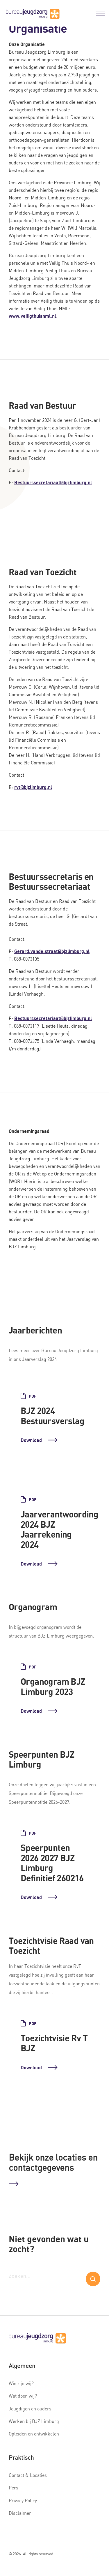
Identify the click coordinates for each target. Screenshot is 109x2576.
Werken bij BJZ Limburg (34, 2421)
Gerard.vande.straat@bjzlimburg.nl (52, 951)
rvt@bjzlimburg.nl (33, 787)
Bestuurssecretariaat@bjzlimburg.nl (53, 482)
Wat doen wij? (23, 2396)
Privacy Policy (23, 2500)
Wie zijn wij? (21, 2383)
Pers (13, 2488)
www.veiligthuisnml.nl (32, 316)
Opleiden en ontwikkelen (34, 2434)
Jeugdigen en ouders (30, 2409)
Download (39, 1440)
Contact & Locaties (28, 2475)
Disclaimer (20, 2513)
